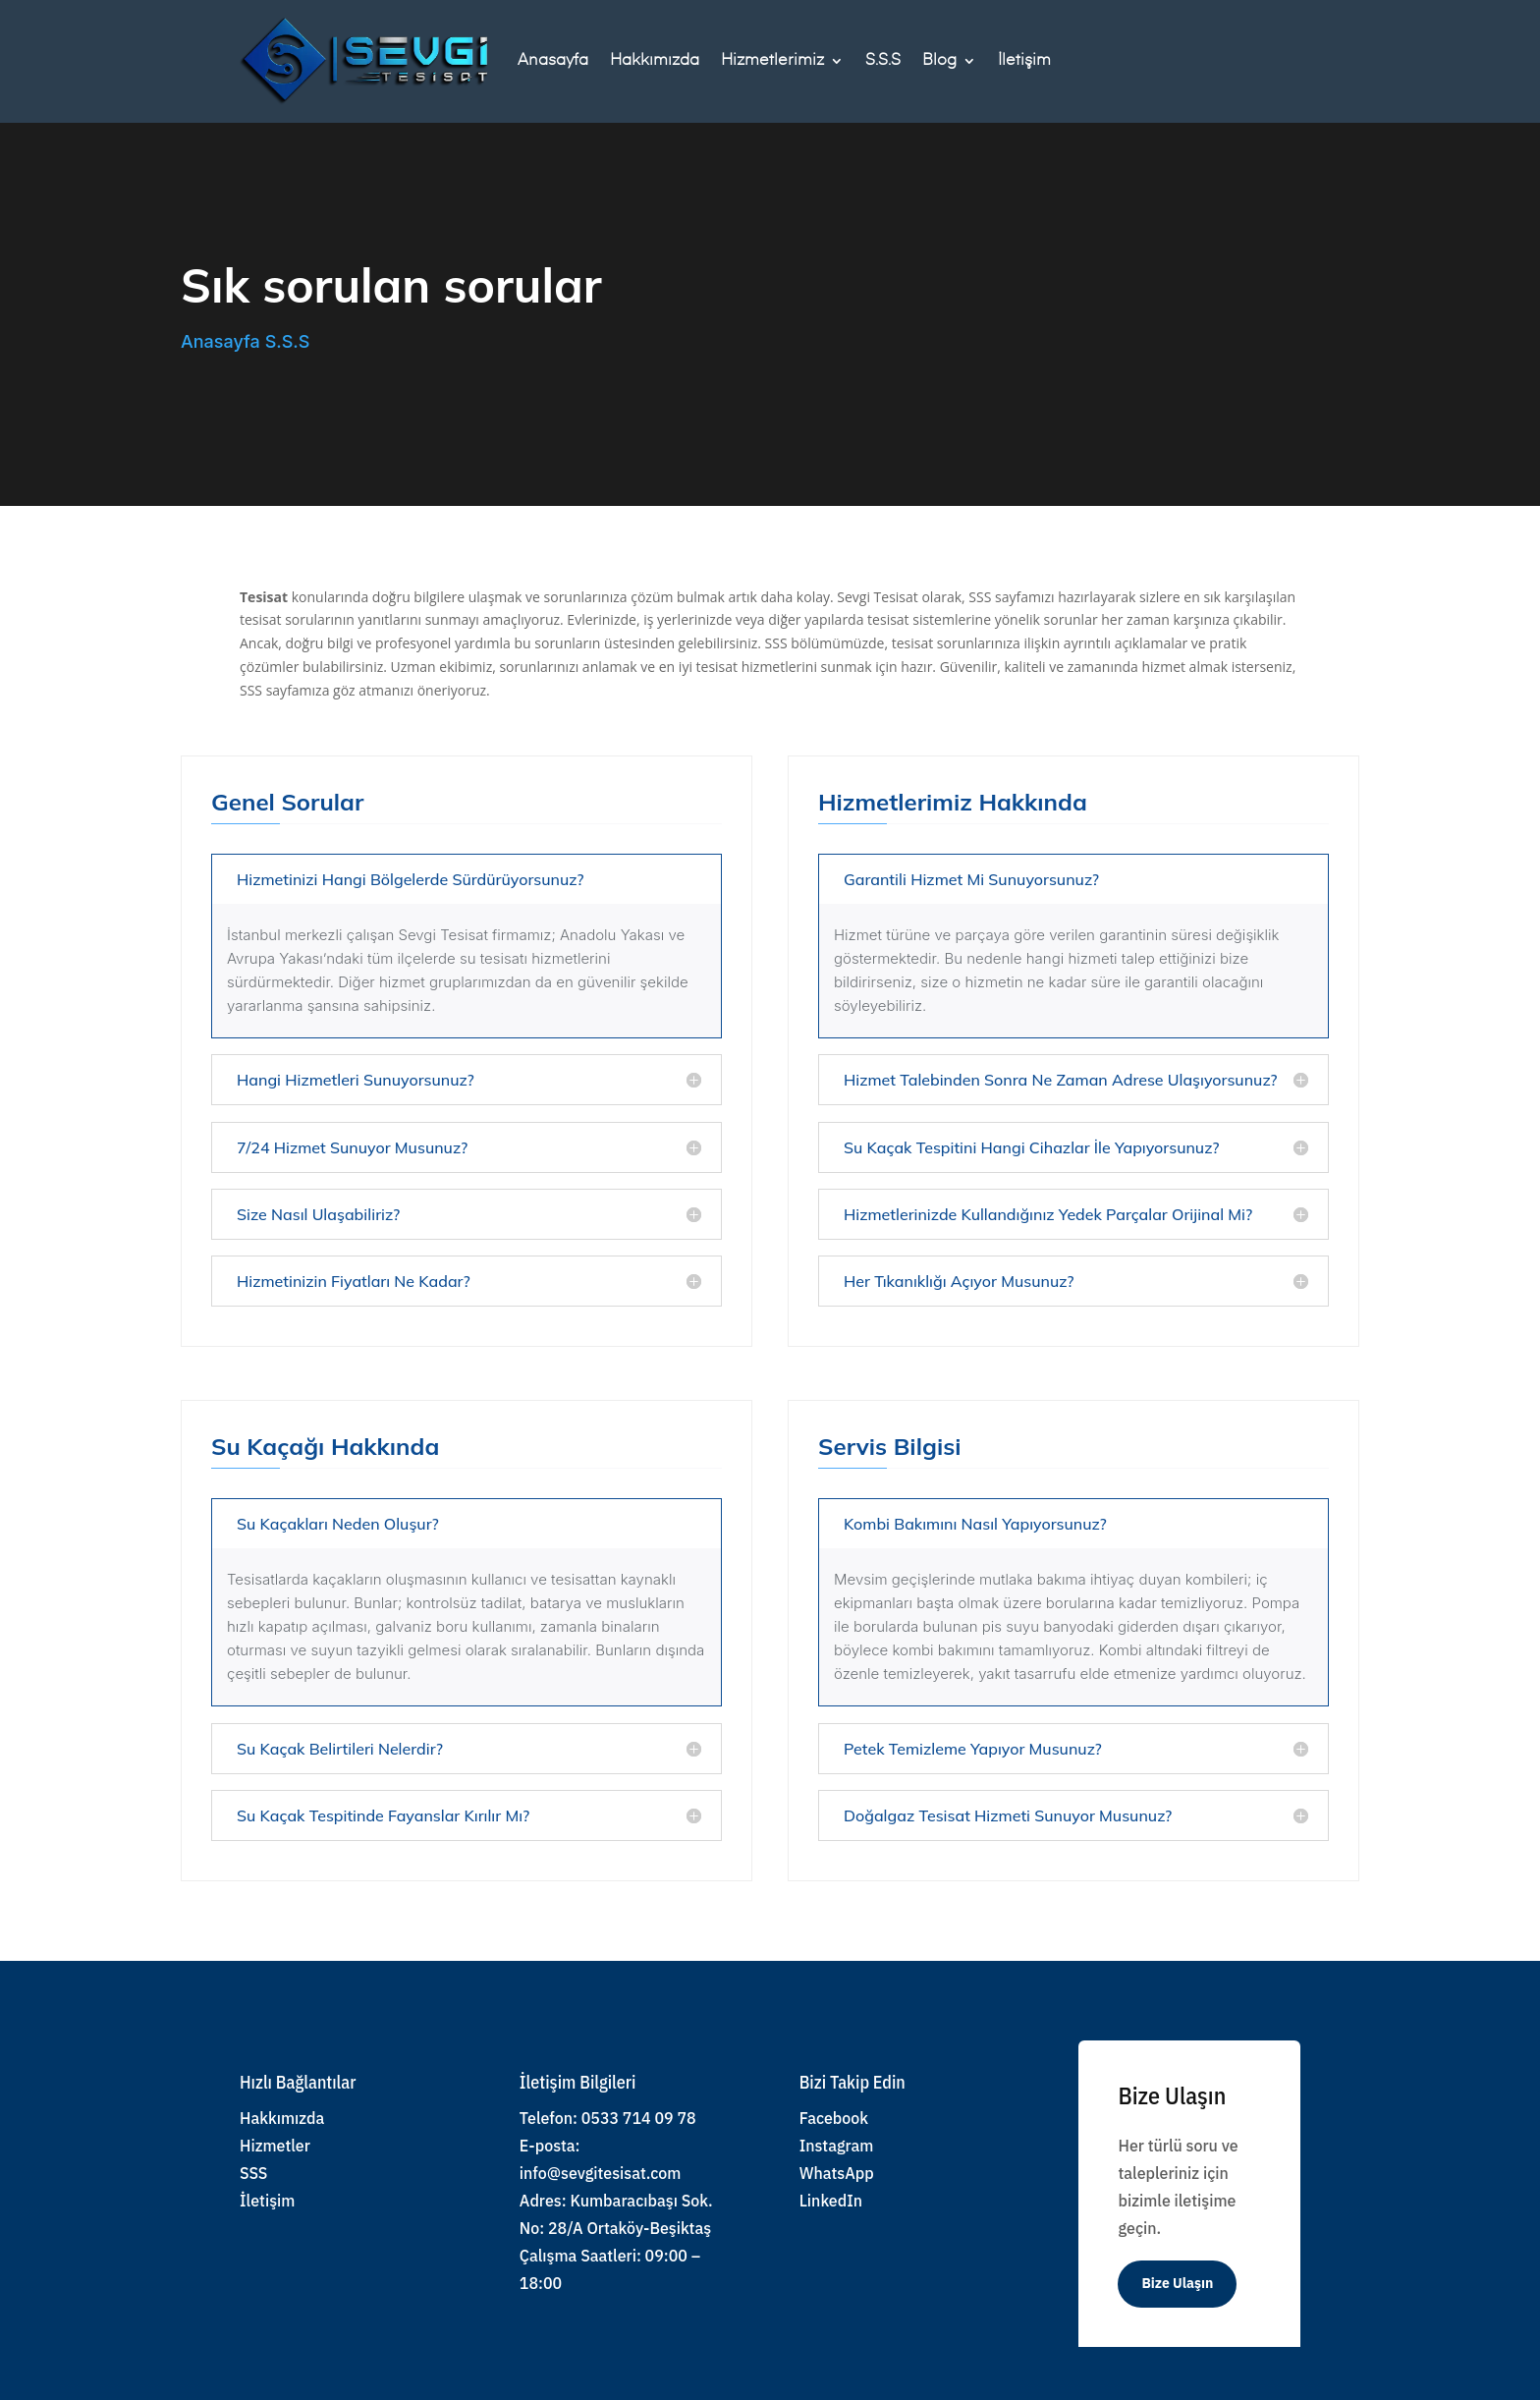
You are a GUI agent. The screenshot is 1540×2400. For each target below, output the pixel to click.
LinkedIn (830, 2200)
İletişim (1024, 61)
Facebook (833, 2118)
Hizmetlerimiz (772, 61)
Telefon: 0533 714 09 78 (608, 2118)
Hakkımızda (654, 61)
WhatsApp (836, 2173)
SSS (253, 2173)
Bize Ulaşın (1177, 2283)
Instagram (836, 2145)
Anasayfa (553, 61)
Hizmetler (275, 2145)
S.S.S (883, 61)
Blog (939, 61)
